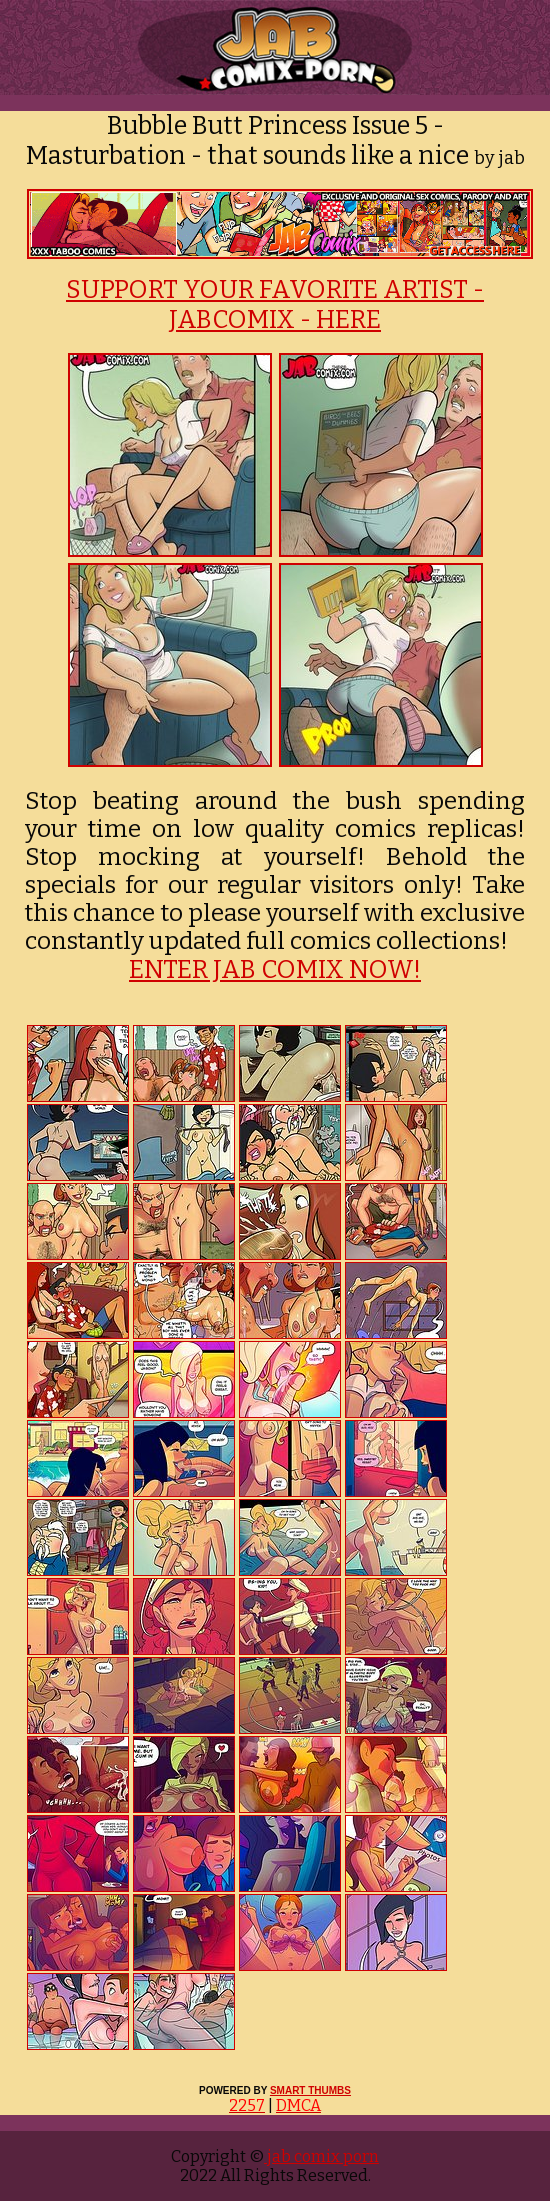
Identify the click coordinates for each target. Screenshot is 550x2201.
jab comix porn (321, 2156)
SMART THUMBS (310, 2090)
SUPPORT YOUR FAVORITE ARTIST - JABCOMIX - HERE (275, 305)
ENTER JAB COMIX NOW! (275, 970)
